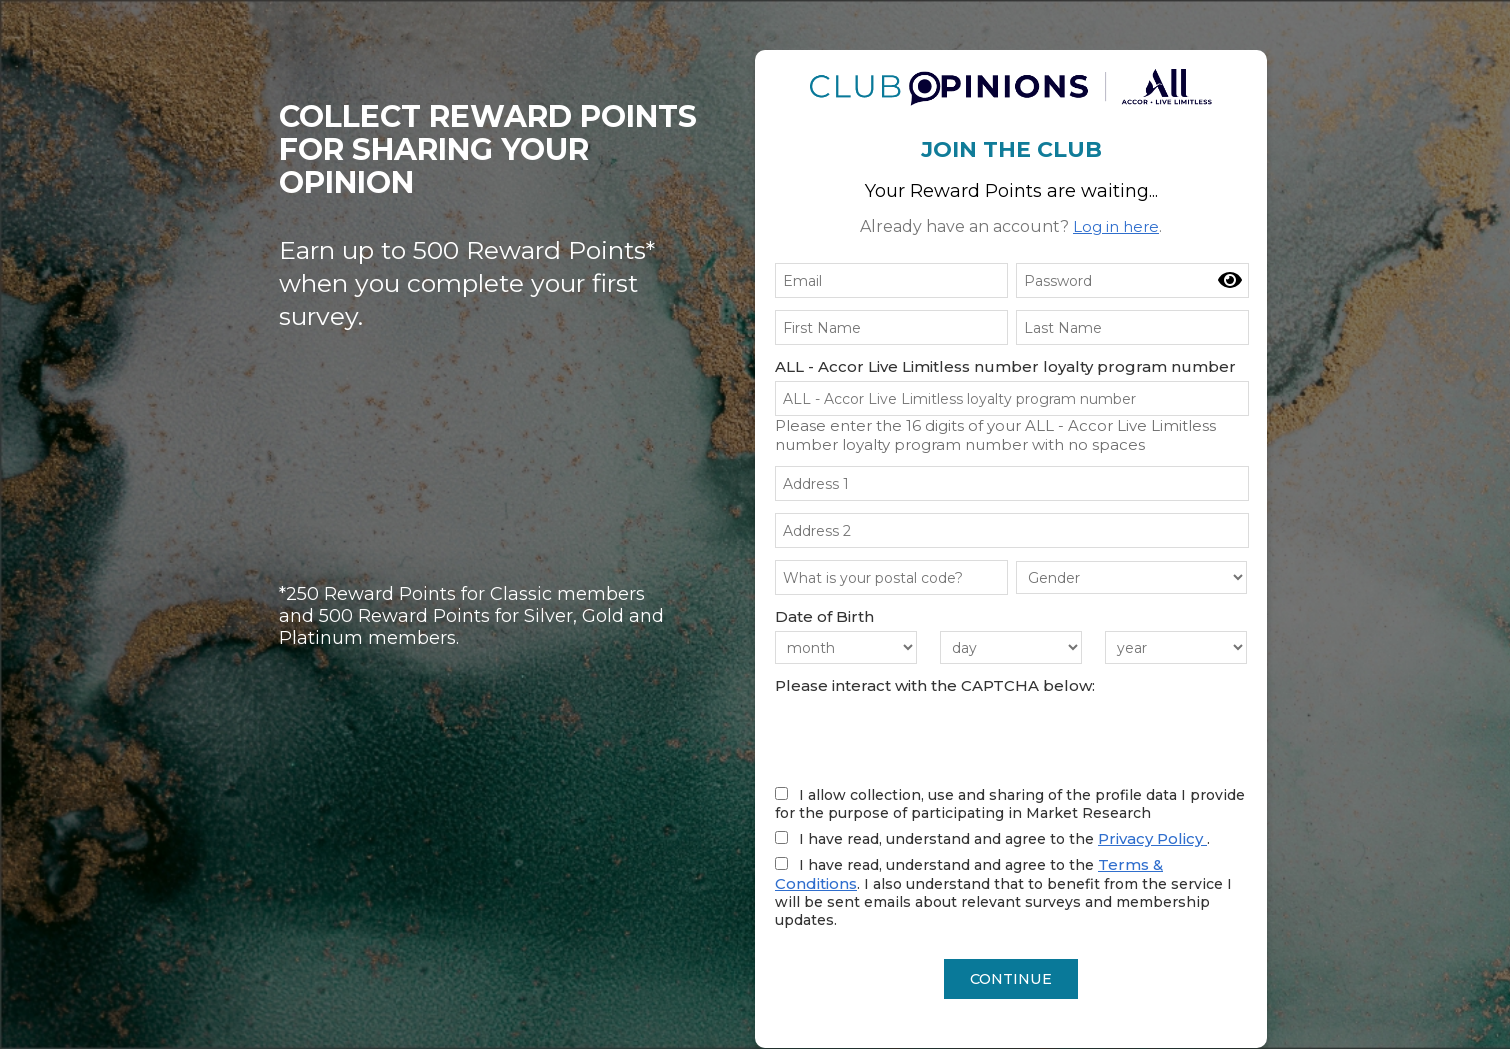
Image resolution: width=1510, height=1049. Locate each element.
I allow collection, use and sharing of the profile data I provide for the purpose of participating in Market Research (1010, 804)
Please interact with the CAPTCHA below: (935, 685)
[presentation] (927, 739)
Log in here (1116, 226)
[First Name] (891, 327)
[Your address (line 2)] (1012, 530)
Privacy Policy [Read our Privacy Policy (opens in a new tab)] (1152, 838)
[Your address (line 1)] (1012, 483)
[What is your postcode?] (891, 577)
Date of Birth (824, 616)
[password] (1132, 280)
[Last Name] (1132, 327)
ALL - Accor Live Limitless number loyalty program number (1005, 366)
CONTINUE (1011, 979)
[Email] (891, 280)
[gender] (1131, 577)
